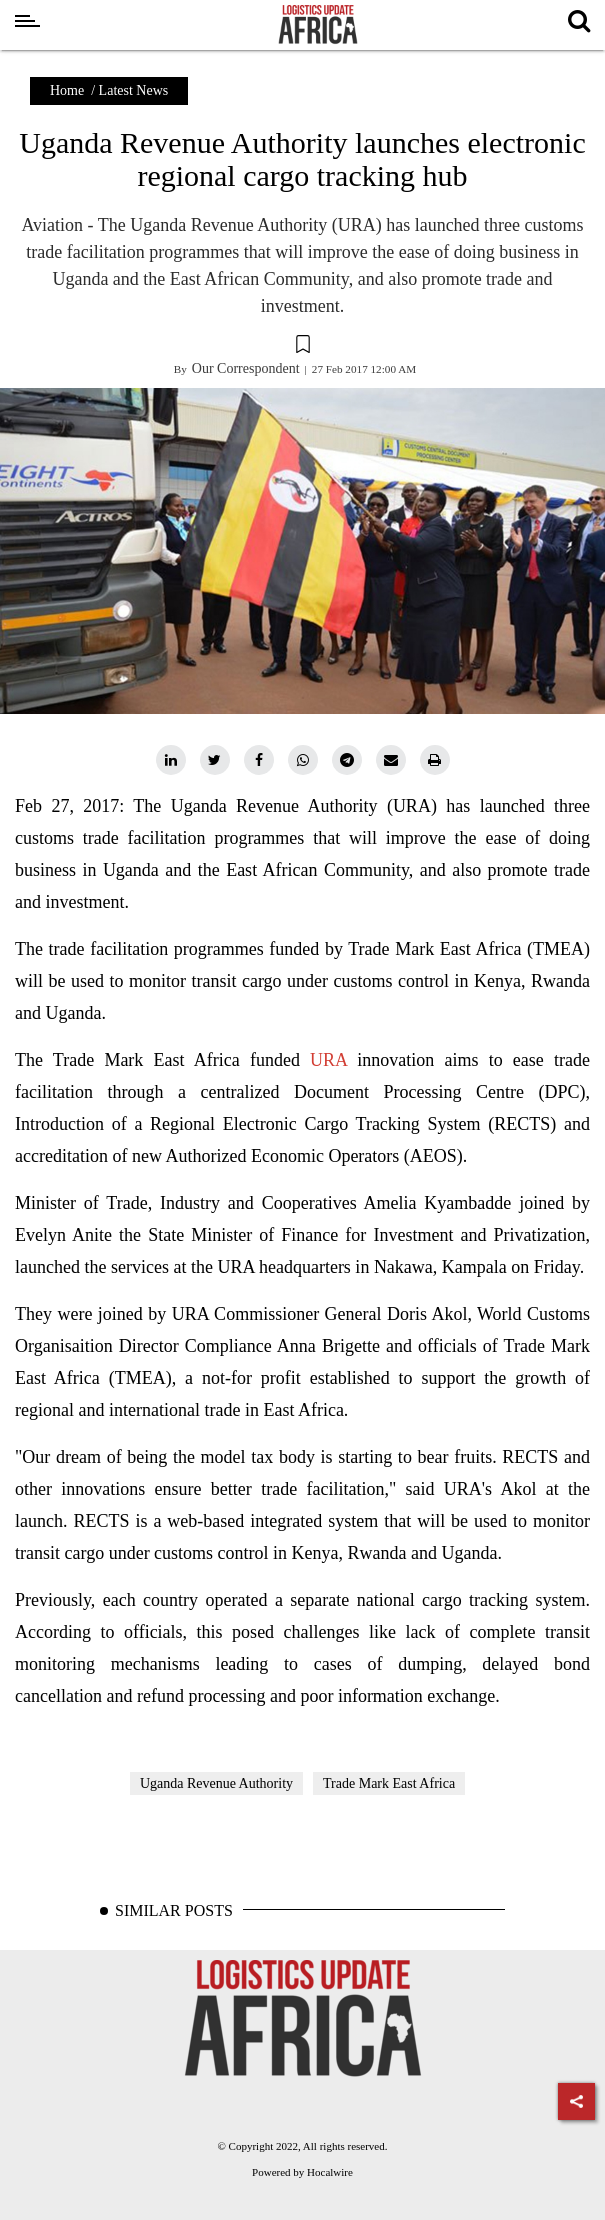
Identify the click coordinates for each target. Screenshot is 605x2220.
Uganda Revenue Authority (216, 1783)
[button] (302, 347)
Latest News (134, 90)
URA (328, 1060)
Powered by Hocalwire (302, 2172)
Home (67, 90)
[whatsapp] (303, 760)
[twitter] (215, 760)
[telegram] (347, 760)
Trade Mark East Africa (389, 1783)
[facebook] (259, 760)
